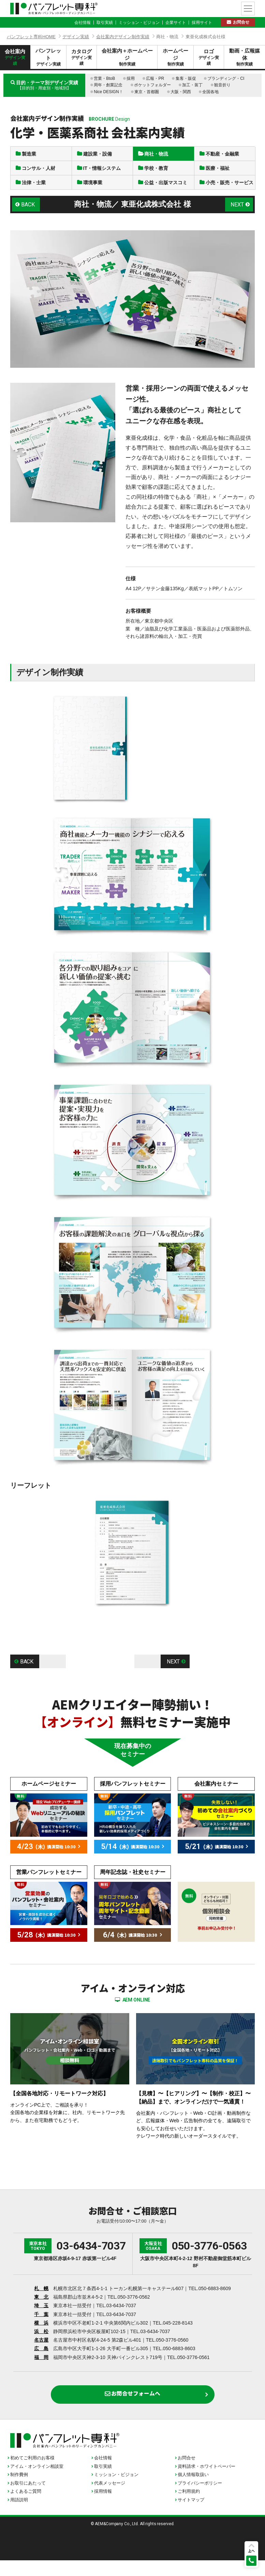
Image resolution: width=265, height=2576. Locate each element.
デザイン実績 (75, 36)
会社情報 (82, 22)
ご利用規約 (189, 2506)
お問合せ (241, 22)
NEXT (236, 217)
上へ (251, 2550)
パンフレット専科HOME (31, 36)
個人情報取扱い (193, 2489)
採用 (131, 78)
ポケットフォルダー (152, 85)
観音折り (222, 85)
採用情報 (103, 2506)
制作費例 (19, 2489)
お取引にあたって (28, 2498)
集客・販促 (186, 78)
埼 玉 (41, 2317)
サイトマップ (191, 2515)
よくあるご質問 (25, 2506)
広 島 (41, 2360)
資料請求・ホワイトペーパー (206, 2481)
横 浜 (41, 2335)
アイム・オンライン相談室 (36, 2481)
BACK (28, 217)
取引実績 (105, 22)
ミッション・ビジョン (139, 22)
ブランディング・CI (225, 78)
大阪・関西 (181, 91)
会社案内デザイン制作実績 (122, 36)
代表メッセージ (109, 2498)
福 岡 (41, 2369)
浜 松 (41, 2343)
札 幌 (41, 2300)
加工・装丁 (192, 85)
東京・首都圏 (146, 91)
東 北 (41, 2309)
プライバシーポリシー (200, 2498)
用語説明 (19, 2515)
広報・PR (155, 78)
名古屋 (41, 2352)
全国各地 (210, 91)
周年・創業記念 (108, 85)
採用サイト (202, 22)
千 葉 (41, 2326)
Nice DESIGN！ (108, 91)
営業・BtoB (104, 78)
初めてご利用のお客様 (32, 2473)
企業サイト (175, 22)
